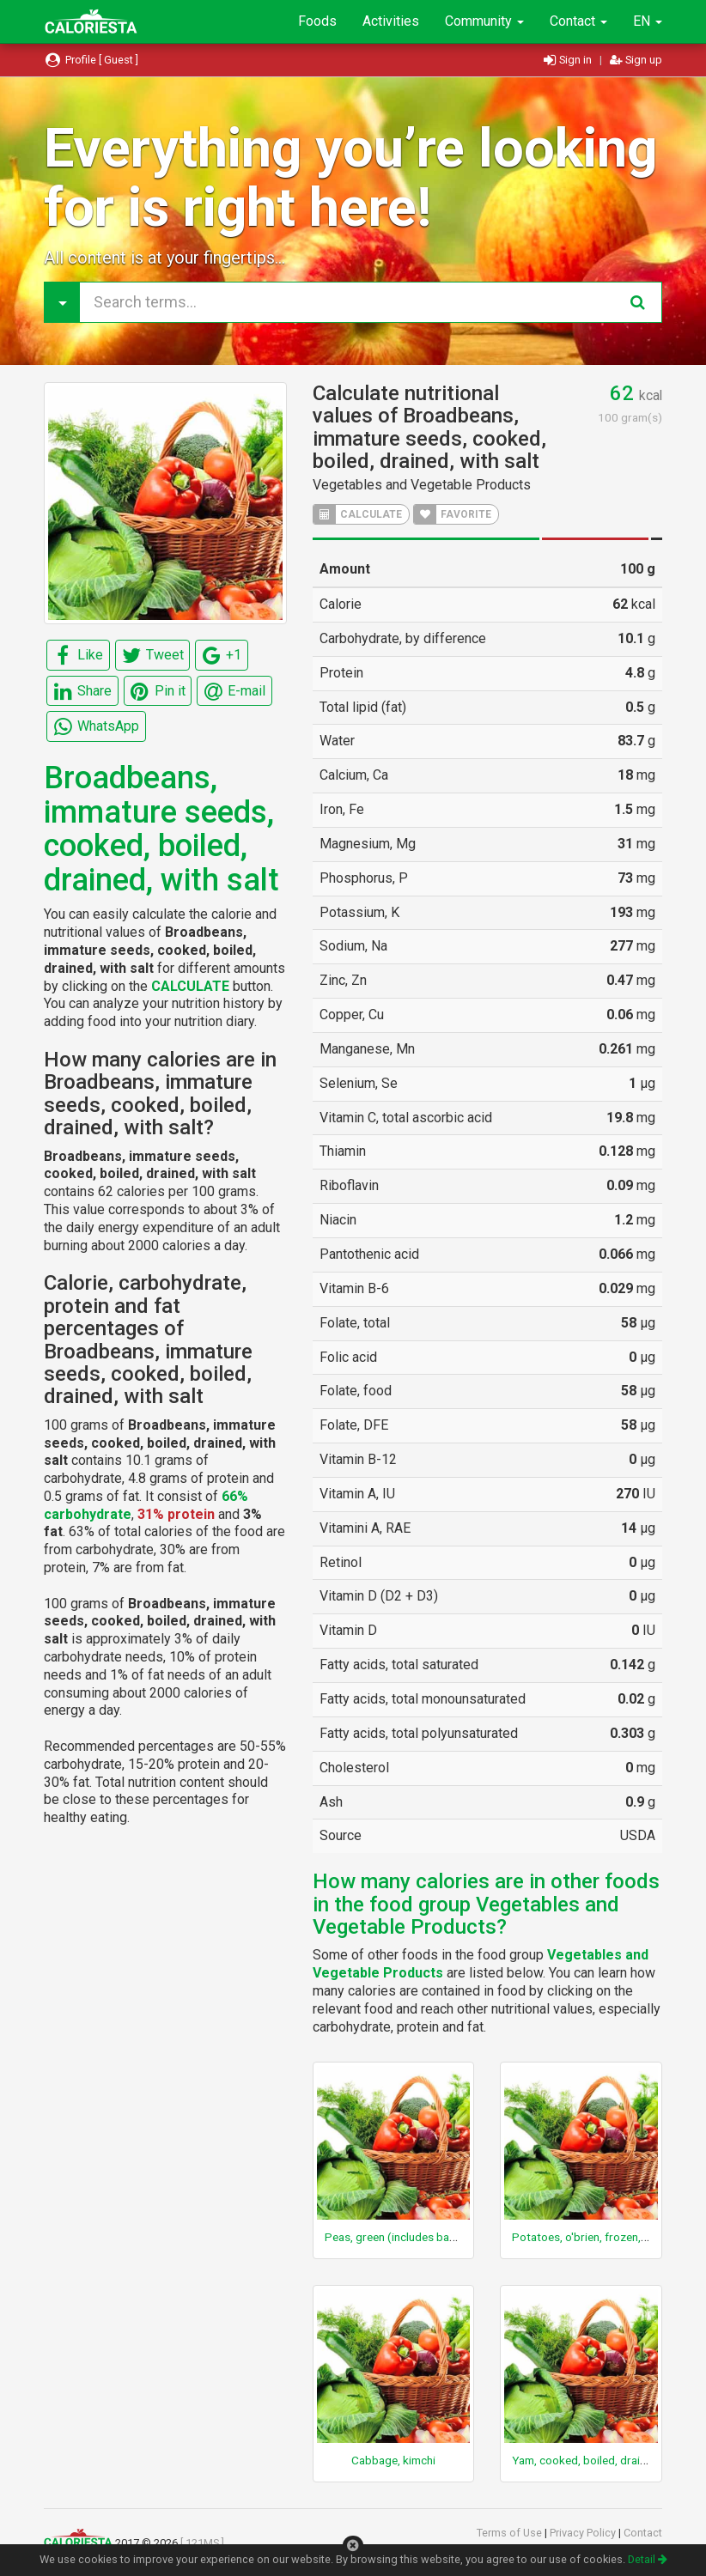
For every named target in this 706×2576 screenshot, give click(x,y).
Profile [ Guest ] (91, 59)
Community (484, 21)
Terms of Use (511, 2532)
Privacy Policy (584, 2532)
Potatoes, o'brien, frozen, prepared (601, 2237)
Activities (390, 21)
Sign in (569, 59)
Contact (578, 21)
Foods (317, 21)
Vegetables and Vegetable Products (422, 485)
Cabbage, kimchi (393, 2460)
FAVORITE (452, 514)
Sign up (636, 59)
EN (647, 21)
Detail (647, 2559)
